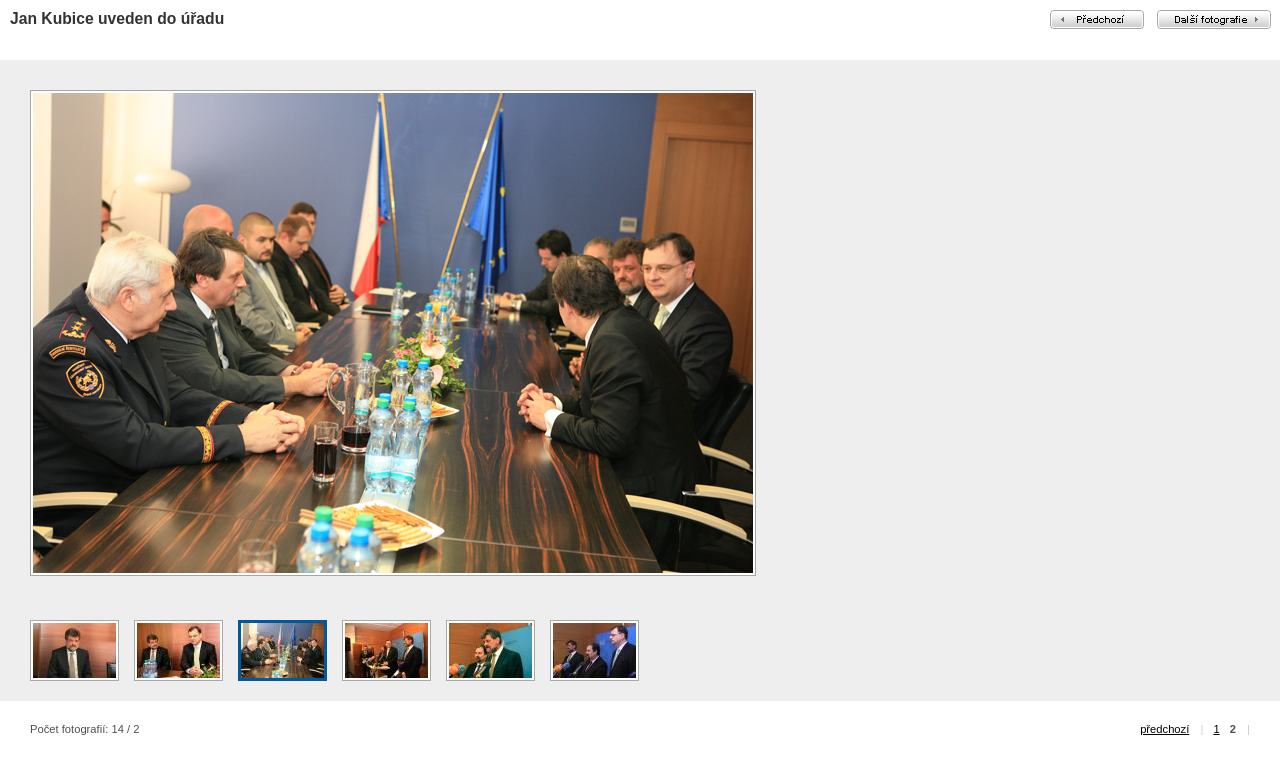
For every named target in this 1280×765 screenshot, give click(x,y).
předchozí (1164, 729)
